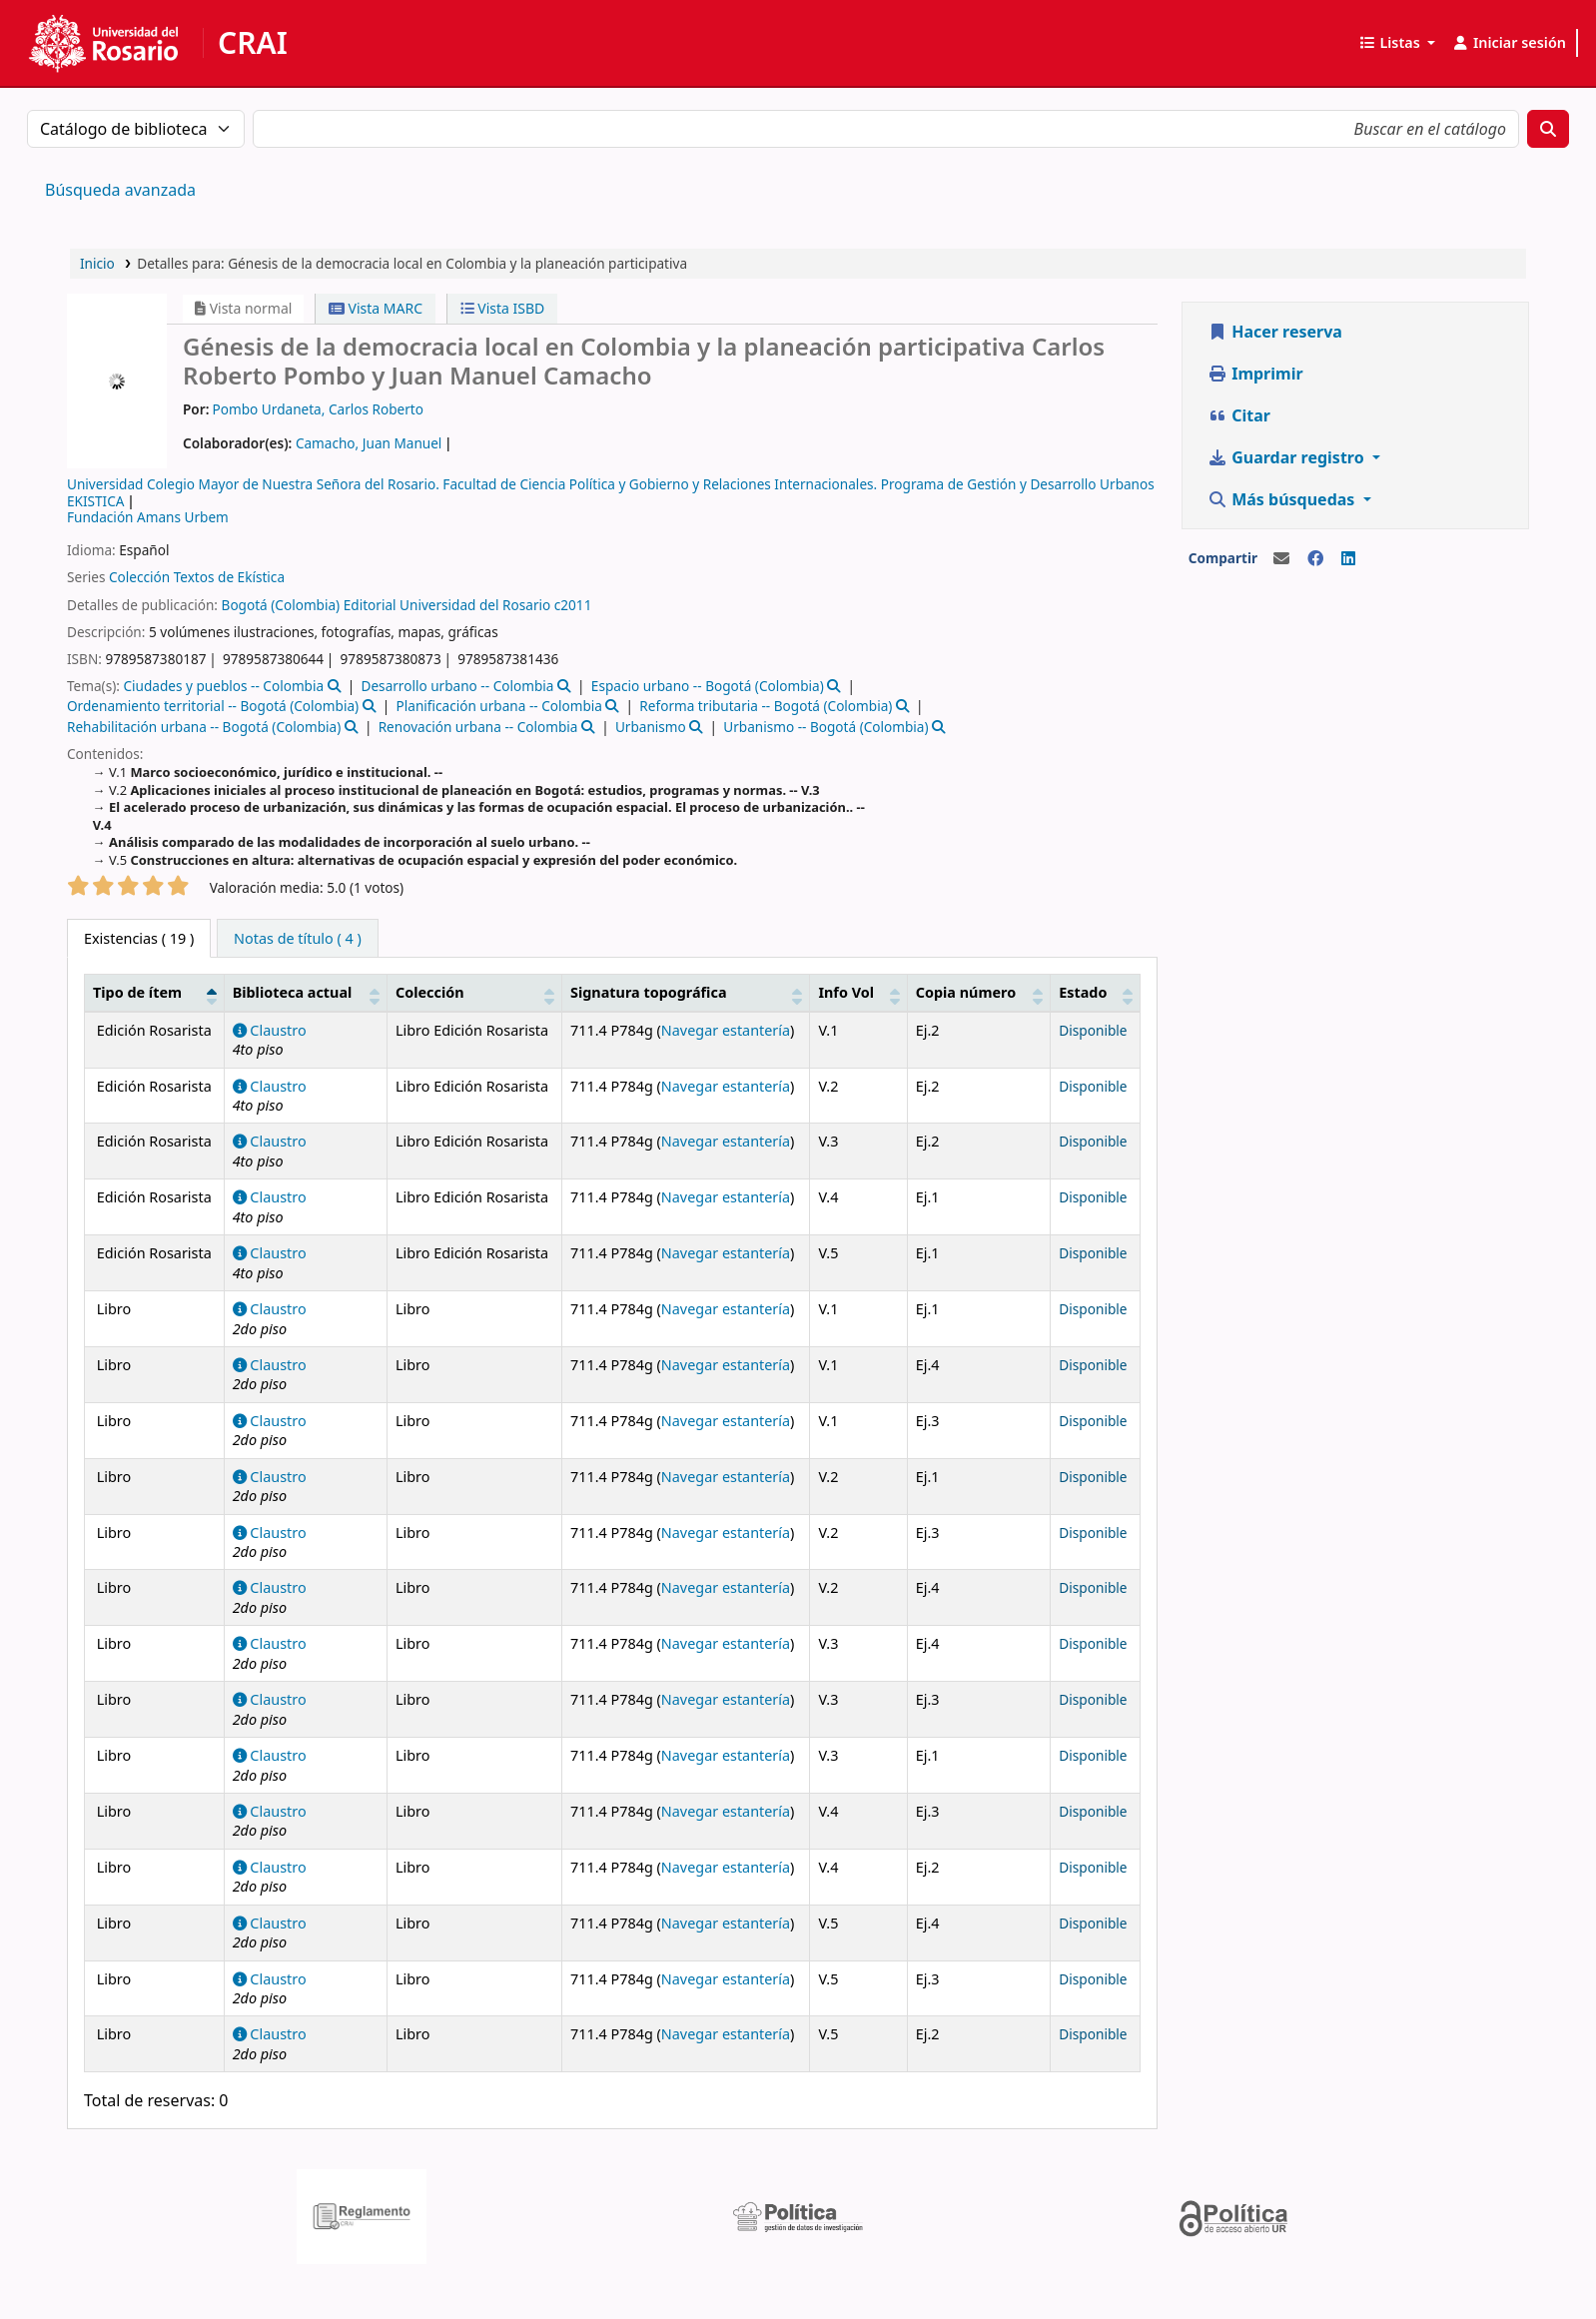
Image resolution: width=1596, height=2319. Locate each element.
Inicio (97, 263)
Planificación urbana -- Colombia (499, 705)
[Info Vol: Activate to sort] (858, 993)
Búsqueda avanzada (120, 190)
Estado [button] (1083, 992)
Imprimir (1255, 374)
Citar (1238, 415)
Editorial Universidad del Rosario (447, 604)
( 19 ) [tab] (139, 938)
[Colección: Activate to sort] (474, 993)
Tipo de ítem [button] (137, 992)
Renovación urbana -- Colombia (478, 726)
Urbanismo (650, 726)
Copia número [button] (966, 992)
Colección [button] (430, 992)
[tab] (298, 939)
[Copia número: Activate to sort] (978, 993)
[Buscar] (1548, 129)
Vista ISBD (502, 308)
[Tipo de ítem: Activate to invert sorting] (155, 993)
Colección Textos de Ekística (197, 576)
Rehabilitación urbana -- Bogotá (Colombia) (204, 726)
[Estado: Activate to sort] (1096, 993)
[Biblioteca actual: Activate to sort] (305, 993)
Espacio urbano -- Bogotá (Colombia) (707, 685)
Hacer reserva (1274, 332)
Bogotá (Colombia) (281, 604)
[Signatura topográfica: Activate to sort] (686, 993)
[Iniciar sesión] (1508, 43)
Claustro (270, 1030)
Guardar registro (1287, 457)
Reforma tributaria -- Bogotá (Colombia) (765, 705)
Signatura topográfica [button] (648, 992)
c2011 (573, 604)
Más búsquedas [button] (1283, 499)
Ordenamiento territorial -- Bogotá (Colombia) (213, 705)
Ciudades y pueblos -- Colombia (223, 685)
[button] (1397, 43)
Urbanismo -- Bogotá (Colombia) (825, 726)
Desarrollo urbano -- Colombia (458, 685)
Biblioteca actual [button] (293, 992)
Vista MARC (375, 308)
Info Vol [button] (846, 992)
